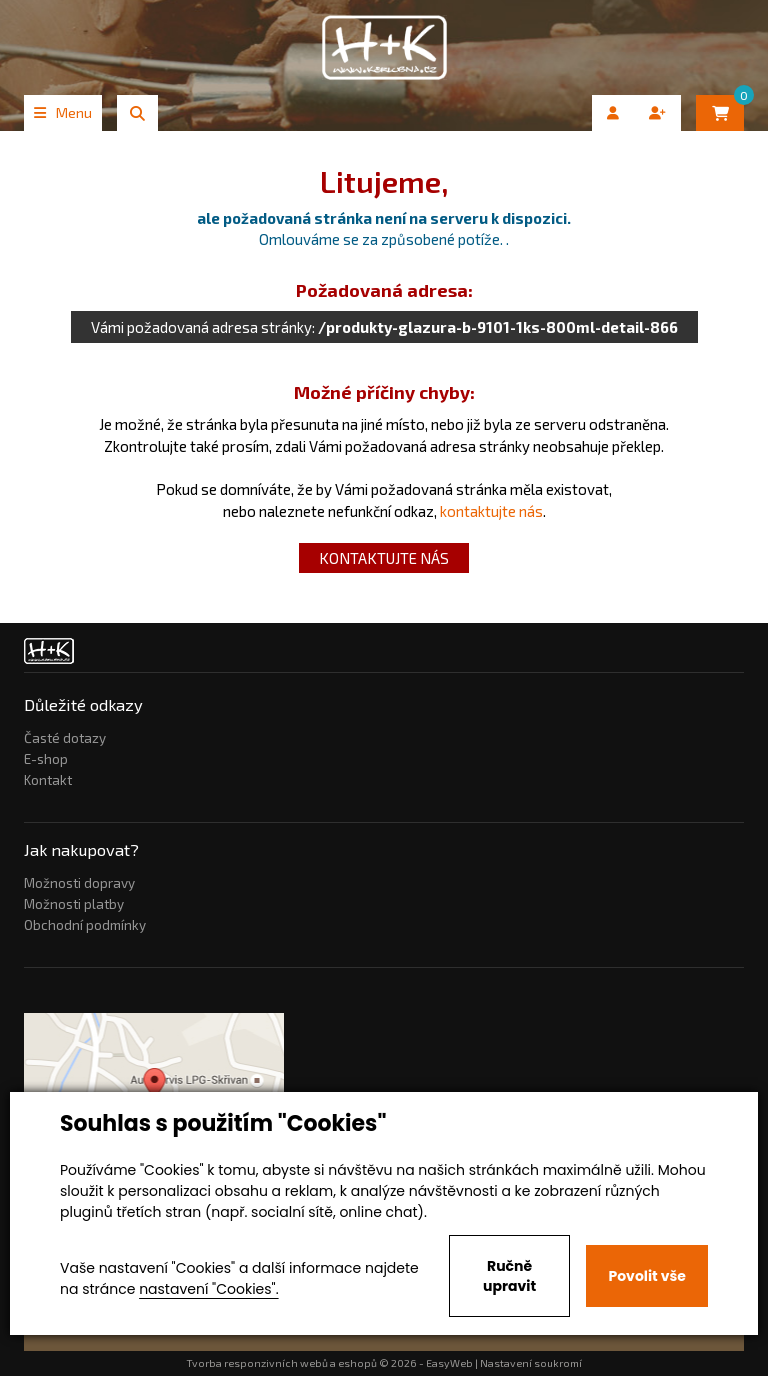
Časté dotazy (65, 738)
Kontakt (48, 780)
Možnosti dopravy (79, 883)
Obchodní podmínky (85, 925)
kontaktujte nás (491, 511)
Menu (63, 112)
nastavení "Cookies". (208, 1289)
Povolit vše (646, 1276)
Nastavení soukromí (531, 1363)
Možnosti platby (74, 904)
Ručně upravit (509, 1276)
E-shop (46, 759)
